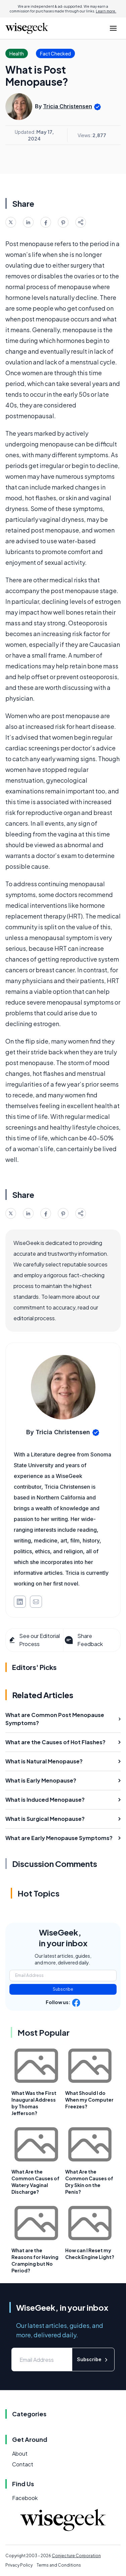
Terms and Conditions (59, 2565)
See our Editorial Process (34, 1639)
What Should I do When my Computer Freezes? (89, 2099)
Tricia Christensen (67, 106)
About (20, 2453)
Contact (22, 2464)
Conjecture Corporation (76, 2555)
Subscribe (63, 1989)
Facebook (25, 2497)
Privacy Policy (19, 2565)
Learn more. (106, 11)
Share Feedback (83, 1639)
